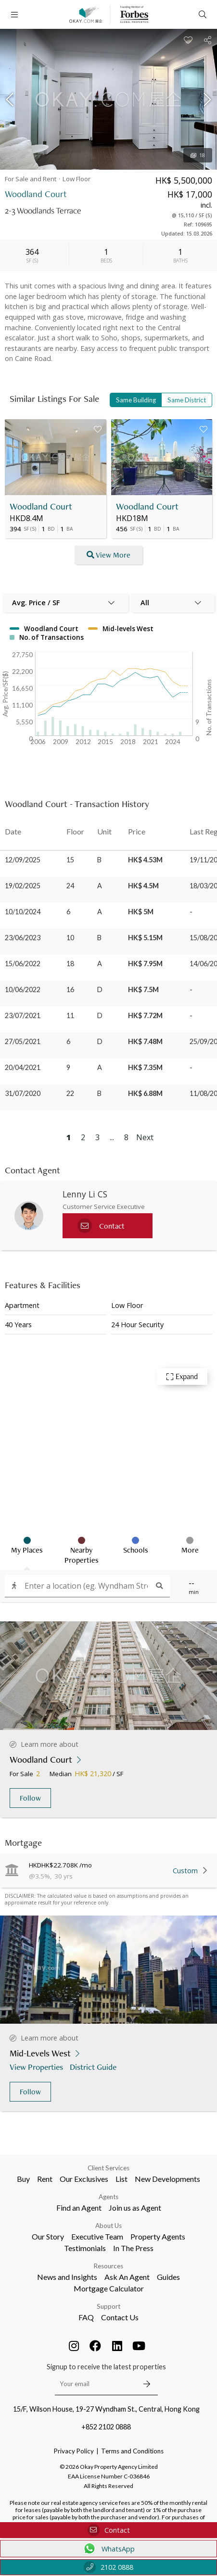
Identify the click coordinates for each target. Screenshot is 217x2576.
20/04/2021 (22, 1067)
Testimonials (85, 2247)
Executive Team (97, 2236)
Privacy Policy (74, 2451)
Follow (30, 1798)
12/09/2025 (22, 860)
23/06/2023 (22, 937)
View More (108, 555)
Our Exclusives (84, 2178)
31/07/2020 (22, 1093)
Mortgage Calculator (109, 2288)
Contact (109, 2530)
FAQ (86, 2317)
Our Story (48, 2236)
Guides (168, 2276)
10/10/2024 (22, 912)
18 (198, 155)
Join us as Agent (135, 2207)
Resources (108, 2266)
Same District (186, 400)
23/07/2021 (22, 1015)
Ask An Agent (127, 2276)
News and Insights (67, 2276)
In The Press (133, 2247)
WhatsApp (108, 2548)
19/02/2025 (22, 886)
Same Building (136, 400)
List (121, 2178)
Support (108, 2306)
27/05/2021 (22, 1041)
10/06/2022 (22, 989)
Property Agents (157, 2236)
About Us (108, 2225)
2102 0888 (108, 2567)
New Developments (167, 2178)
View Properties (37, 2067)
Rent (44, 2178)
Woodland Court (41, 506)
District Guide (94, 2067)
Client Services (108, 2168)
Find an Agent (79, 2207)
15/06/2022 (22, 963)
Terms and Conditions (132, 2451)
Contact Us (120, 2317)
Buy (23, 2178)
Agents (108, 2197)
